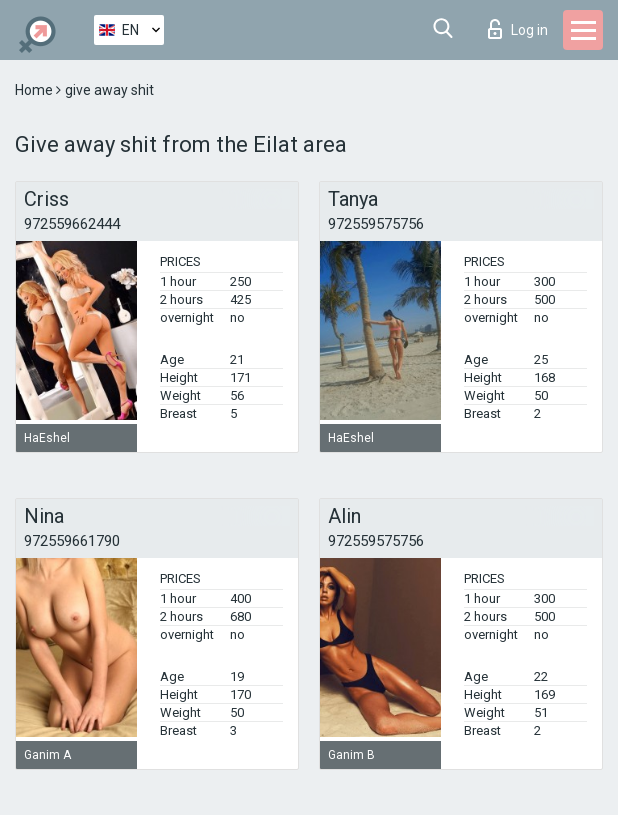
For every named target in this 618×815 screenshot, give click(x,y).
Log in (518, 29)
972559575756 (376, 224)
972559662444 (72, 224)
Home (35, 90)
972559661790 (72, 541)
